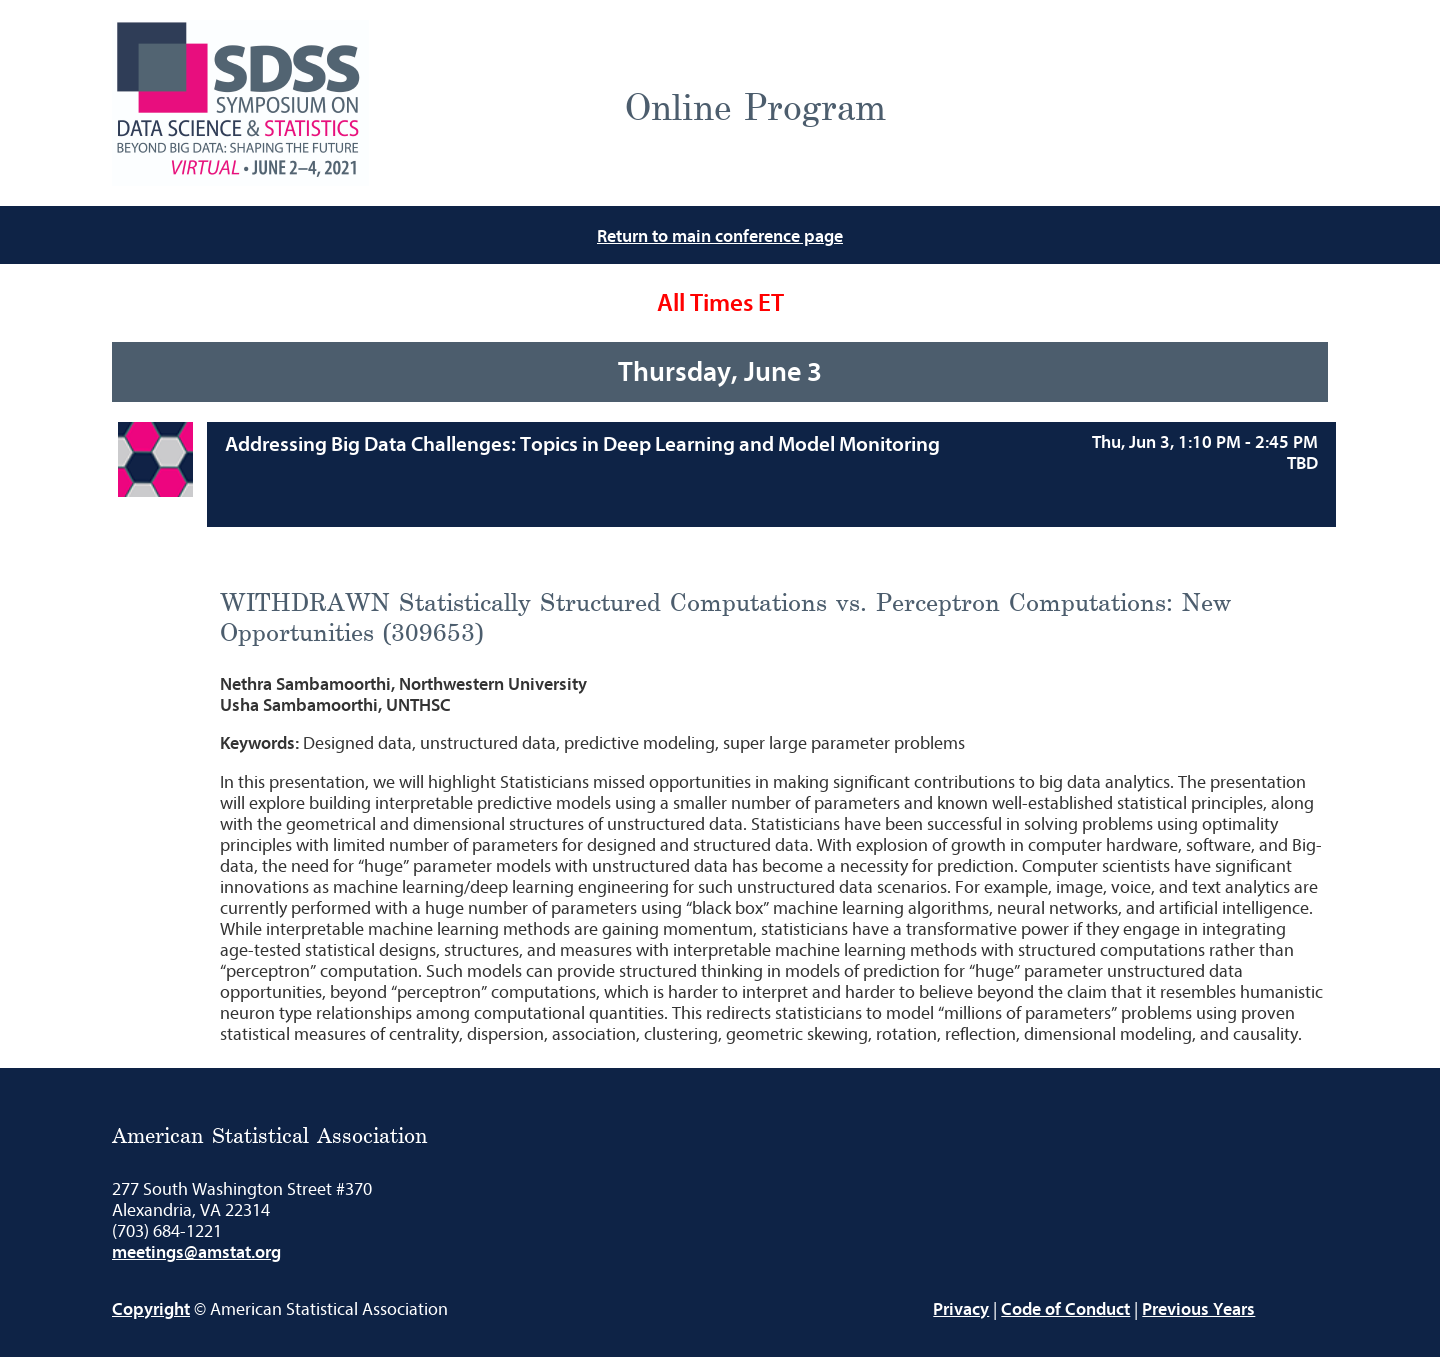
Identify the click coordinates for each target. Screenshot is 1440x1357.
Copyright (151, 1309)
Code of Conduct (1065, 1309)
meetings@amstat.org (196, 1252)
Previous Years (1198, 1309)
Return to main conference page (720, 236)
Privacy (961, 1309)
